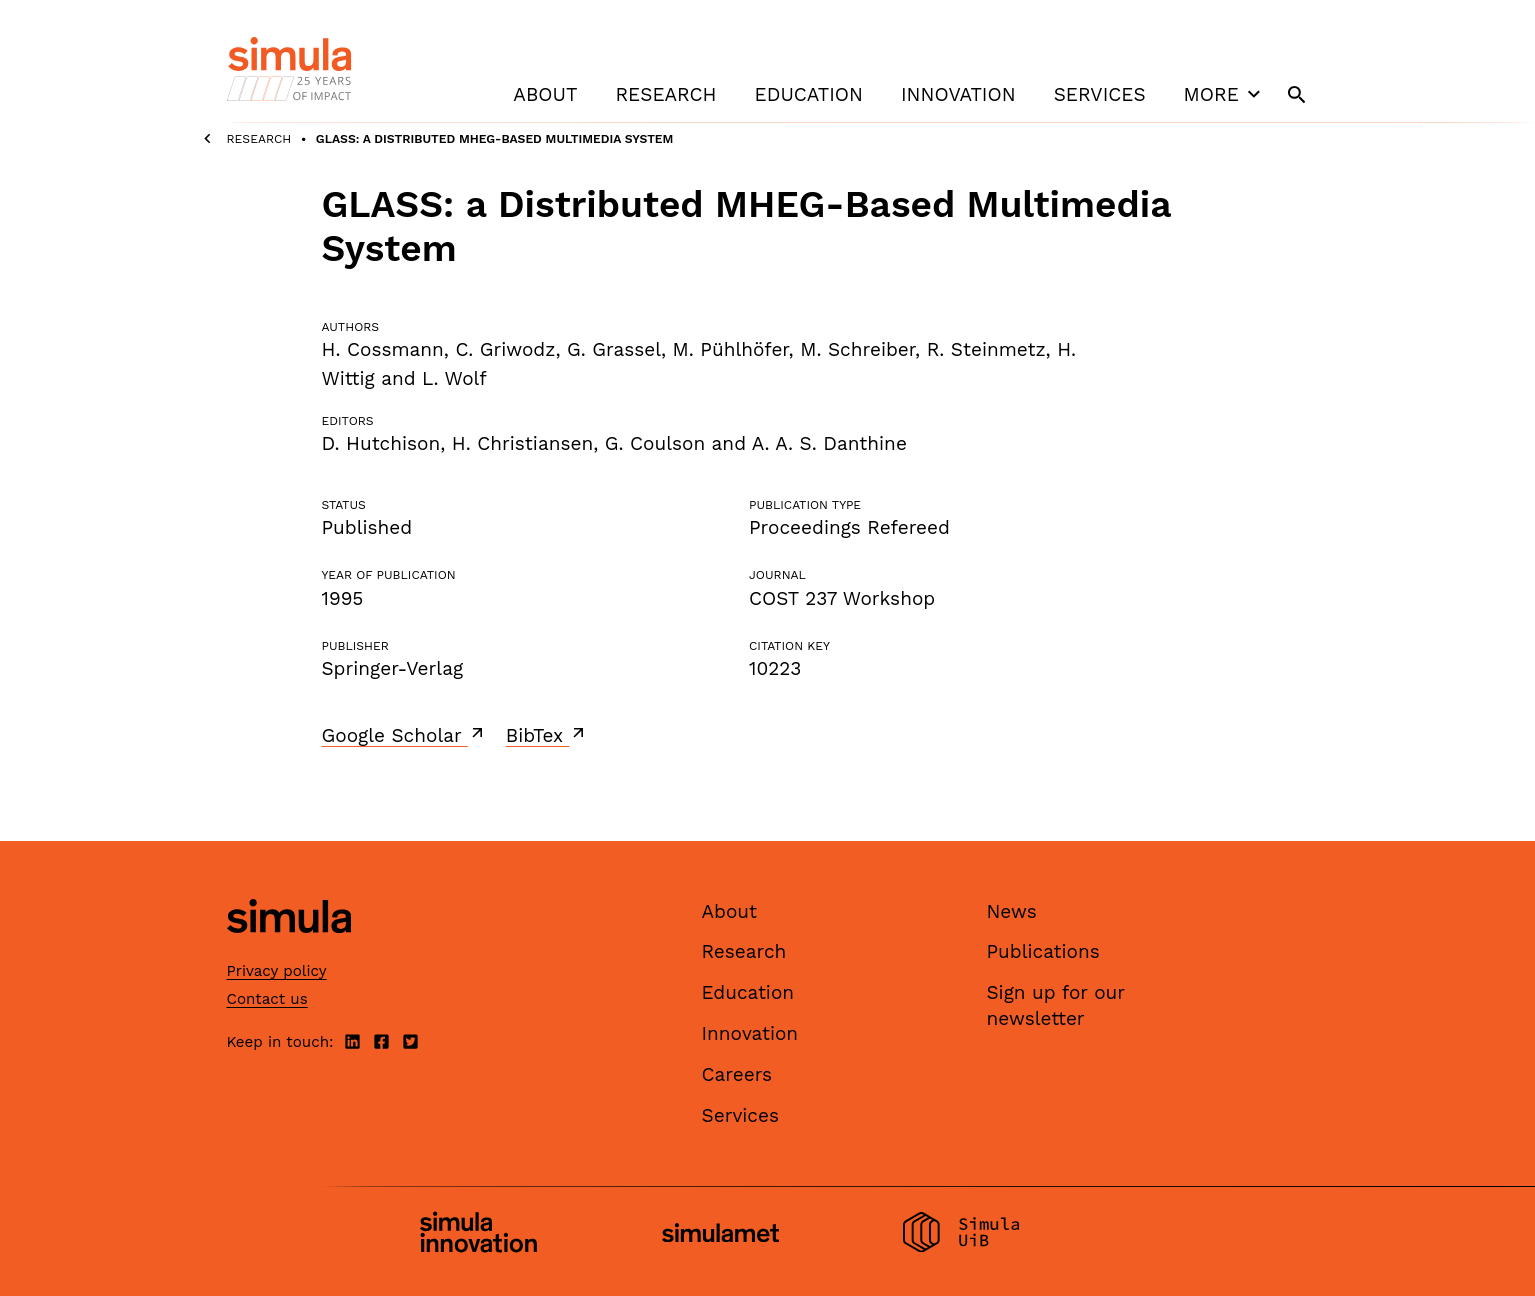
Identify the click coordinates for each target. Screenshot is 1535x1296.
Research (665, 94)
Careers (737, 1074)
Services (1100, 94)
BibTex (547, 735)
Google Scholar (404, 735)
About (545, 94)
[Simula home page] (289, 949)
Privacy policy (277, 971)
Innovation (958, 94)
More (1225, 94)
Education (809, 94)
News (1012, 911)
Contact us (267, 999)
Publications (1043, 951)
